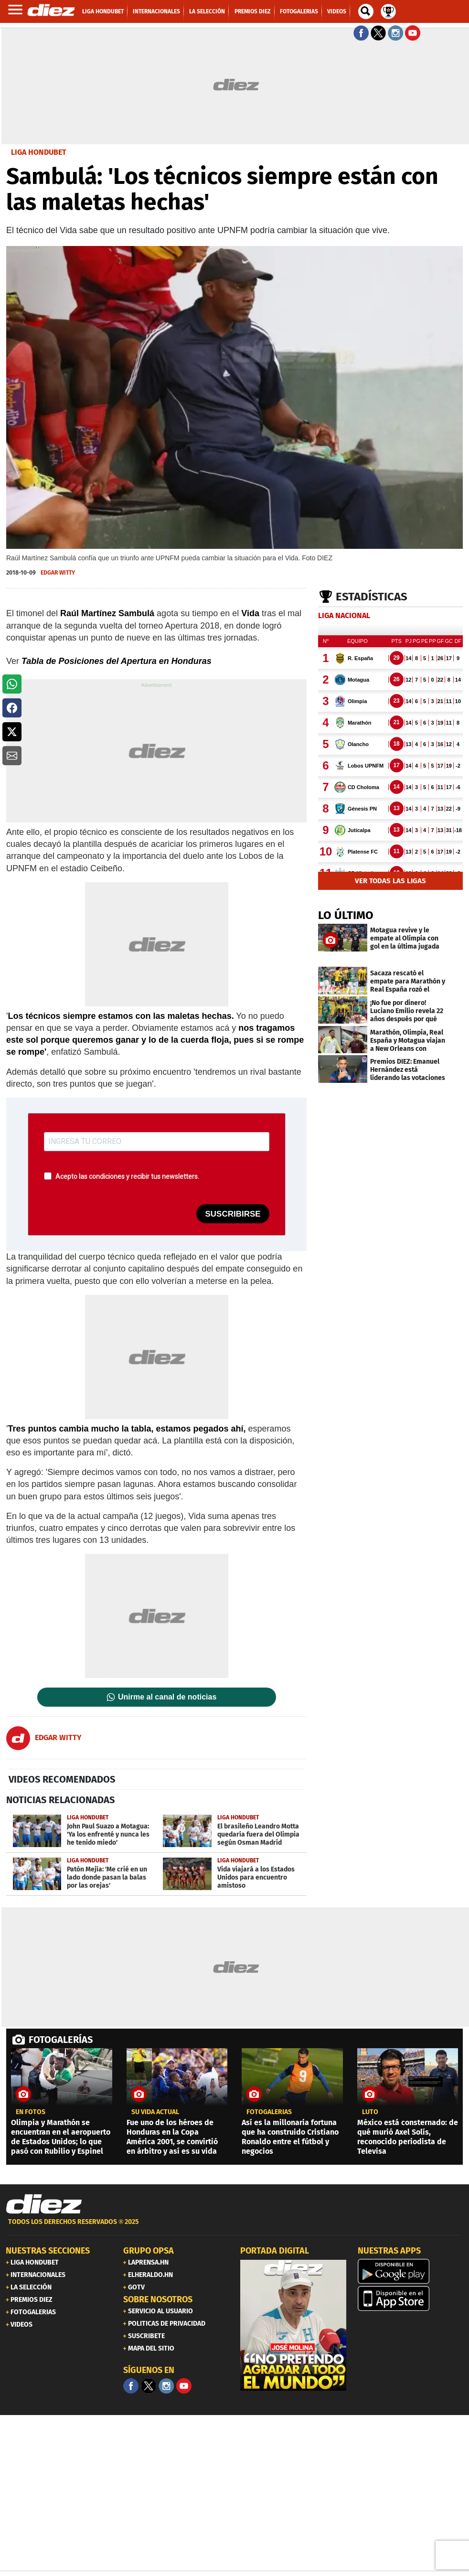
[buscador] (365, 11)
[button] (11, 684)
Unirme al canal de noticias (167, 1697)
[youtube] (184, 2386)
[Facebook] (131, 2386)
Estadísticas (371, 596)
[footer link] (234, 2227)
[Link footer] (44, 2204)
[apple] (411, 2298)
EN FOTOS (30, 2112)
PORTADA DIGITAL (274, 2250)
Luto (370, 2112)
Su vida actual (155, 2112)
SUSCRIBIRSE (232, 1214)
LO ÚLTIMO (345, 915)
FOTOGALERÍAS (61, 2039)
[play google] (411, 2271)
